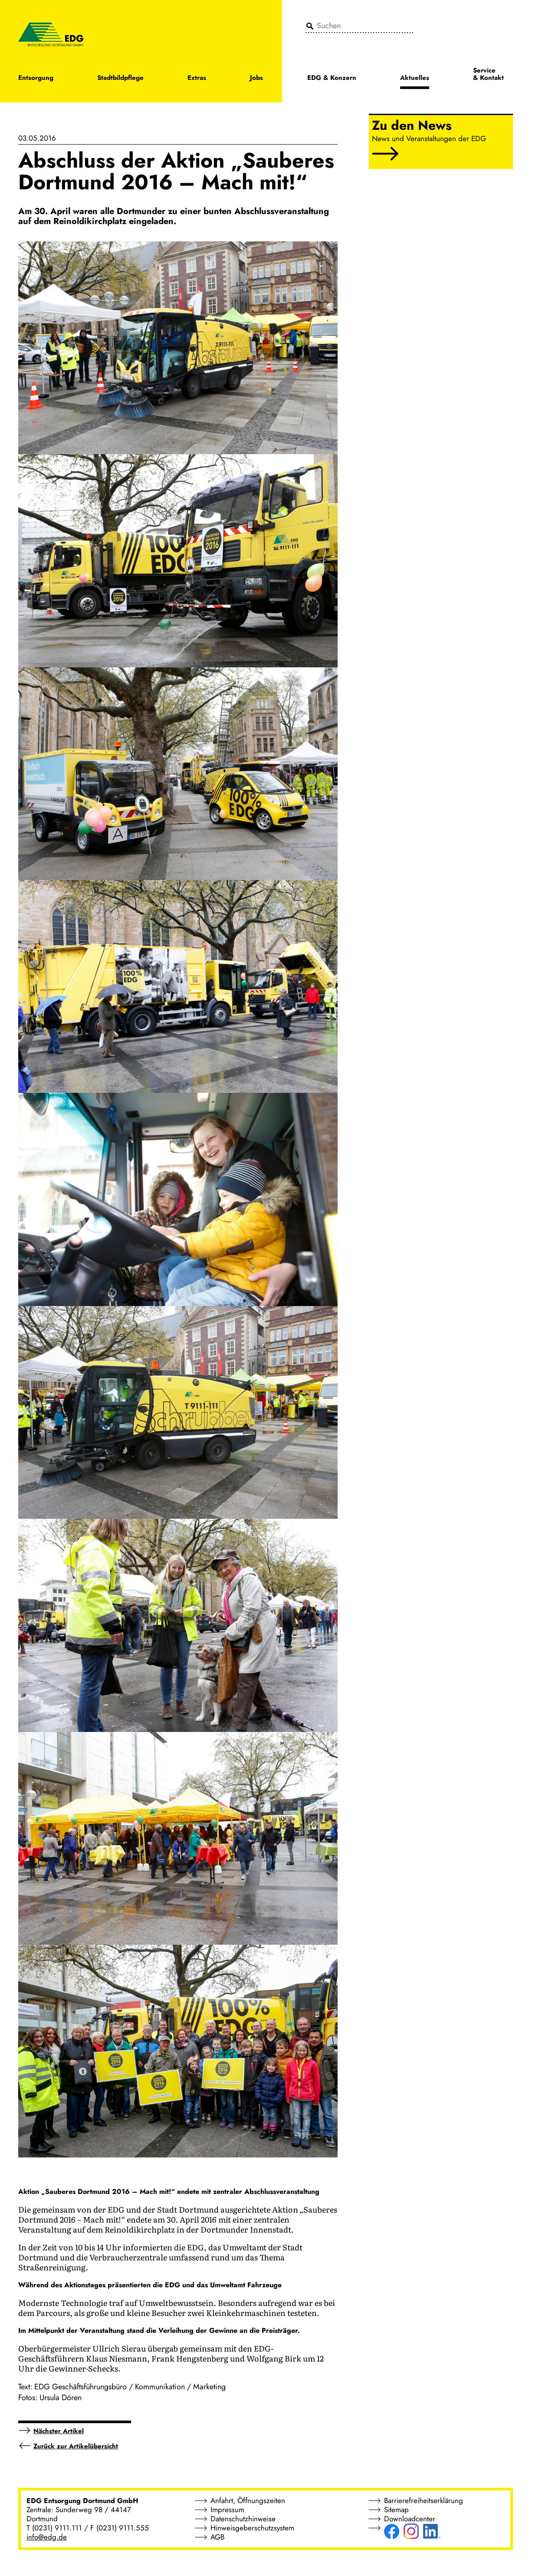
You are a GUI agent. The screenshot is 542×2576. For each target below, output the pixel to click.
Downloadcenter (409, 2518)
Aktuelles (414, 78)
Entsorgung (35, 78)
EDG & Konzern (331, 78)
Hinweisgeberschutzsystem (252, 2528)
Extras (196, 78)
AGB (217, 2537)
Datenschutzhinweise (243, 2518)
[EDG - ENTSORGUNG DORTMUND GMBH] (50, 34)
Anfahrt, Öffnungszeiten (247, 2500)
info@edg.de (46, 2537)
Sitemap (396, 2509)
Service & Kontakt (488, 74)
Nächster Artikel (58, 2431)
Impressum (227, 2509)
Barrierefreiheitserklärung (423, 2500)
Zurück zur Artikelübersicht (75, 2446)
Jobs (256, 78)
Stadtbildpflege (120, 78)
